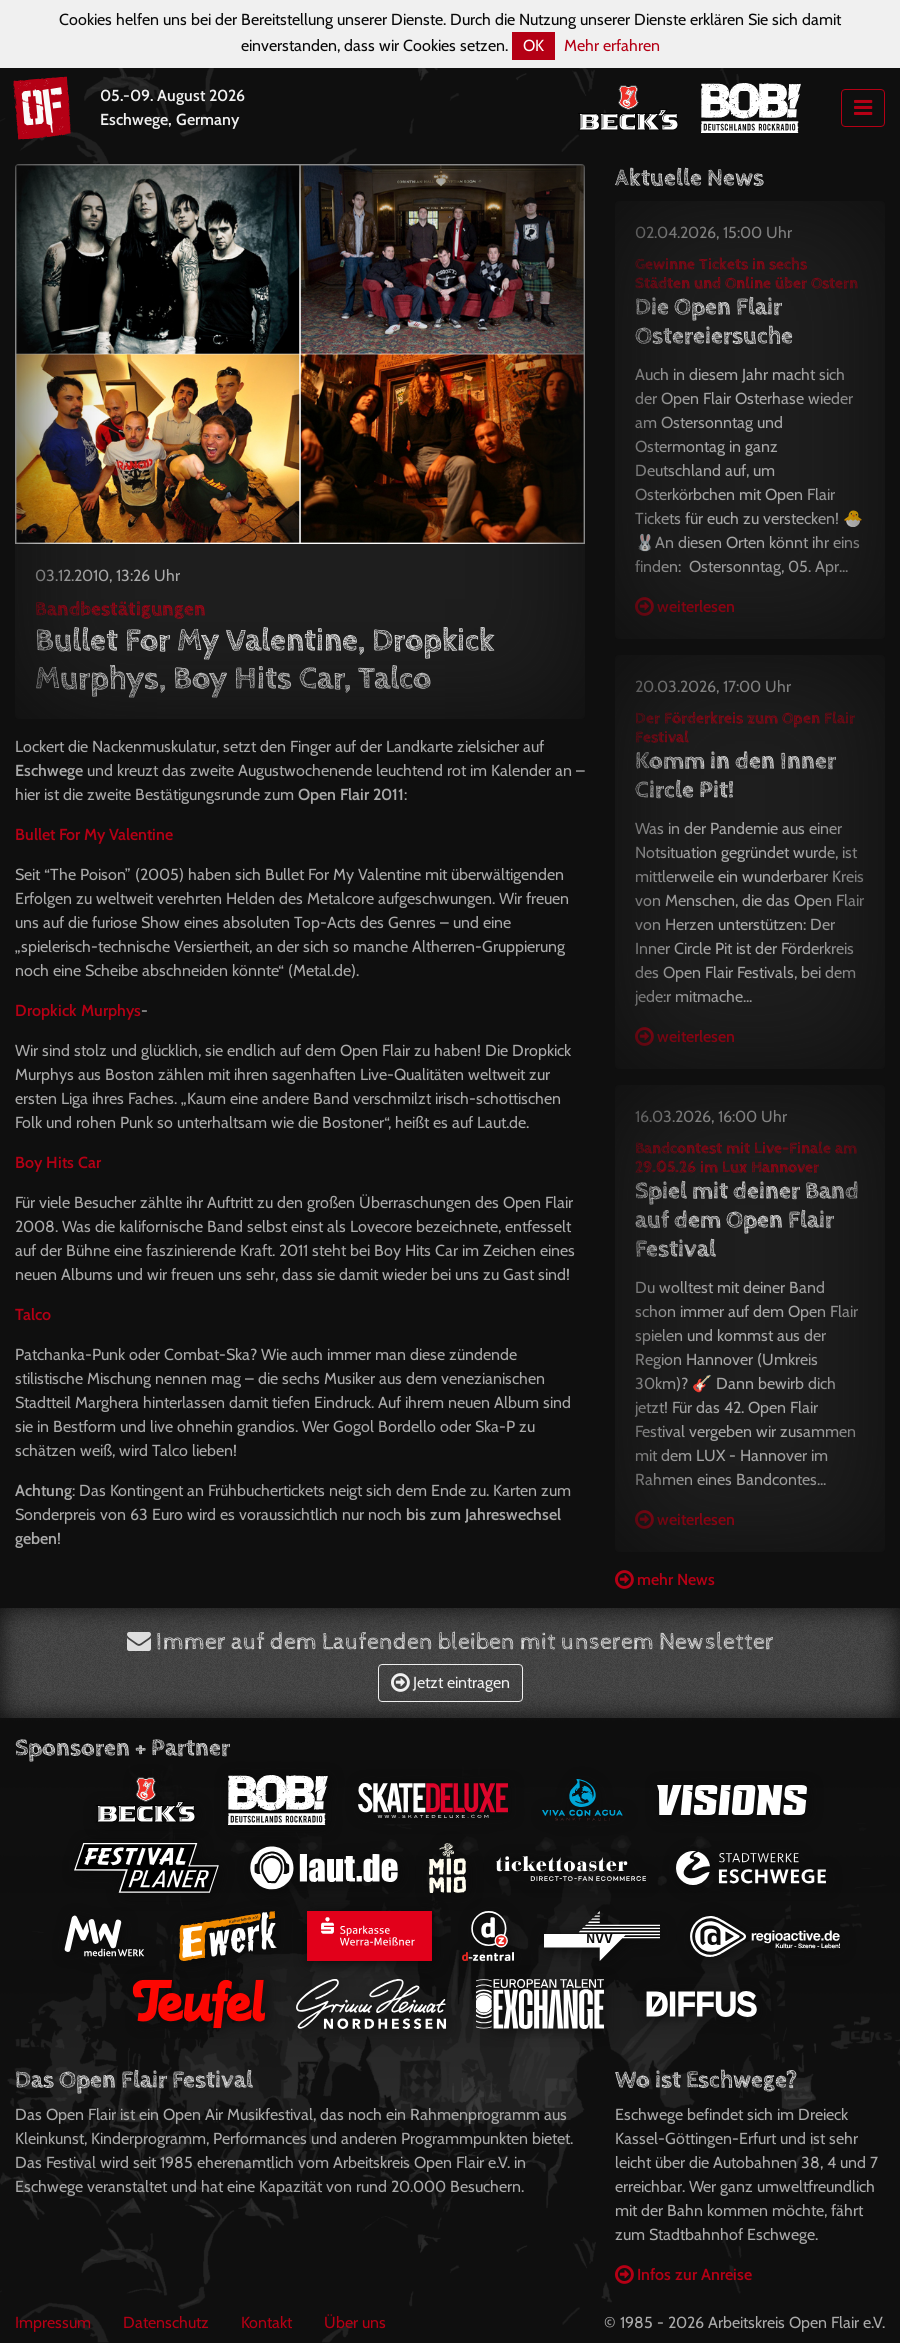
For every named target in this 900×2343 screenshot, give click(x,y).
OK (533, 45)
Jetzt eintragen (450, 1682)
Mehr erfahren (612, 45)
